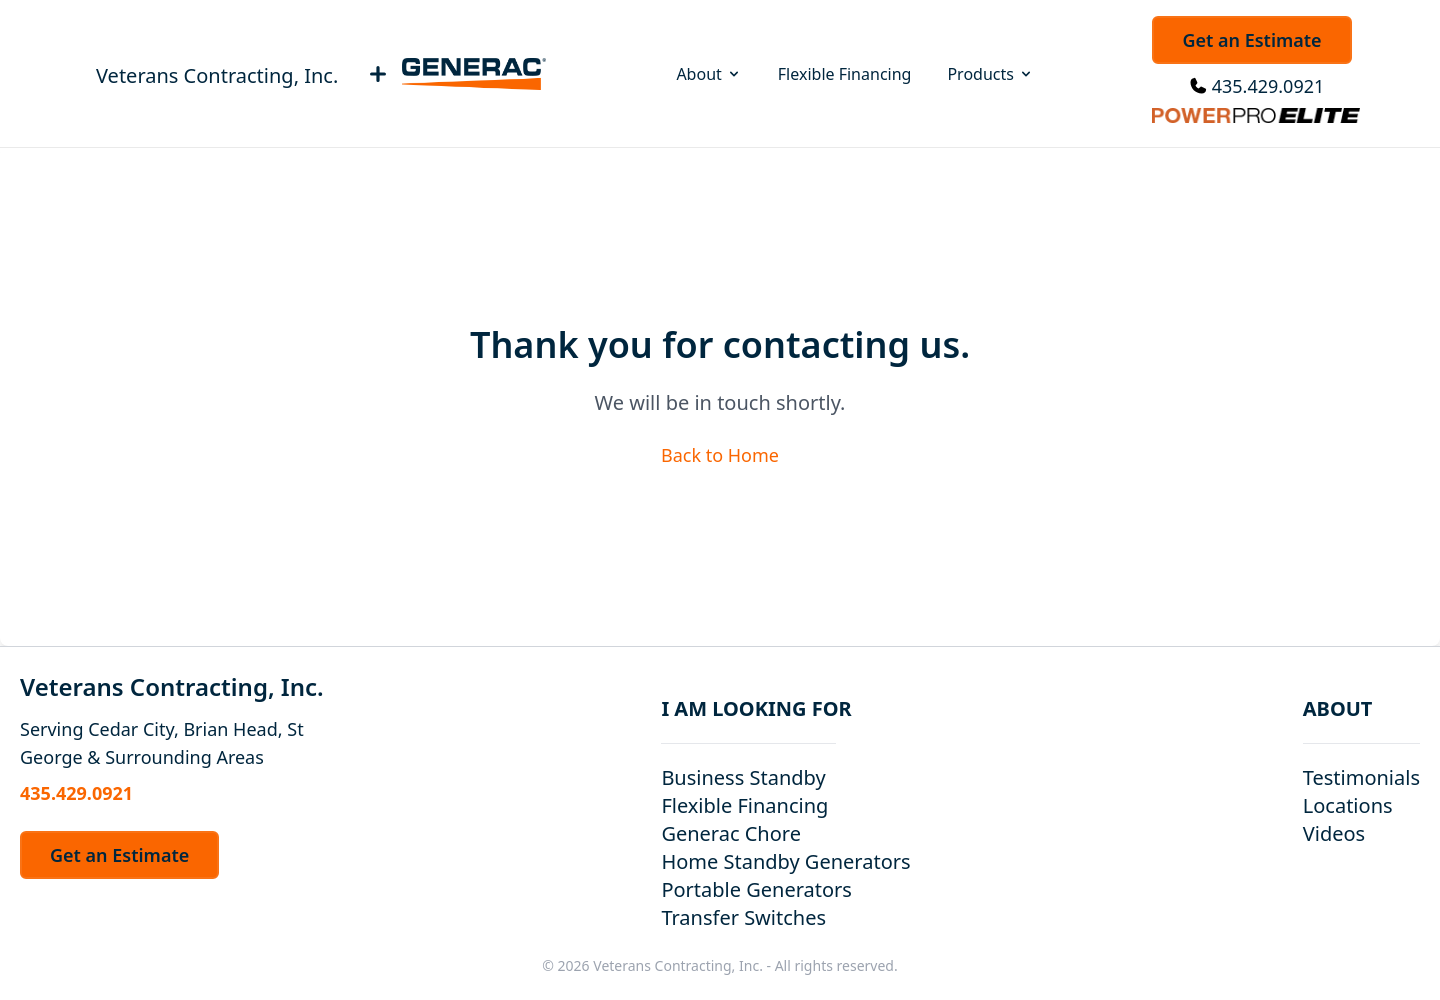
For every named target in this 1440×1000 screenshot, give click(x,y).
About (708, 74)
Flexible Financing (845, 74)
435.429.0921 (1268, 86)
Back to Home (720, 455)
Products (990, 74)
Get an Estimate (1251, 40)
